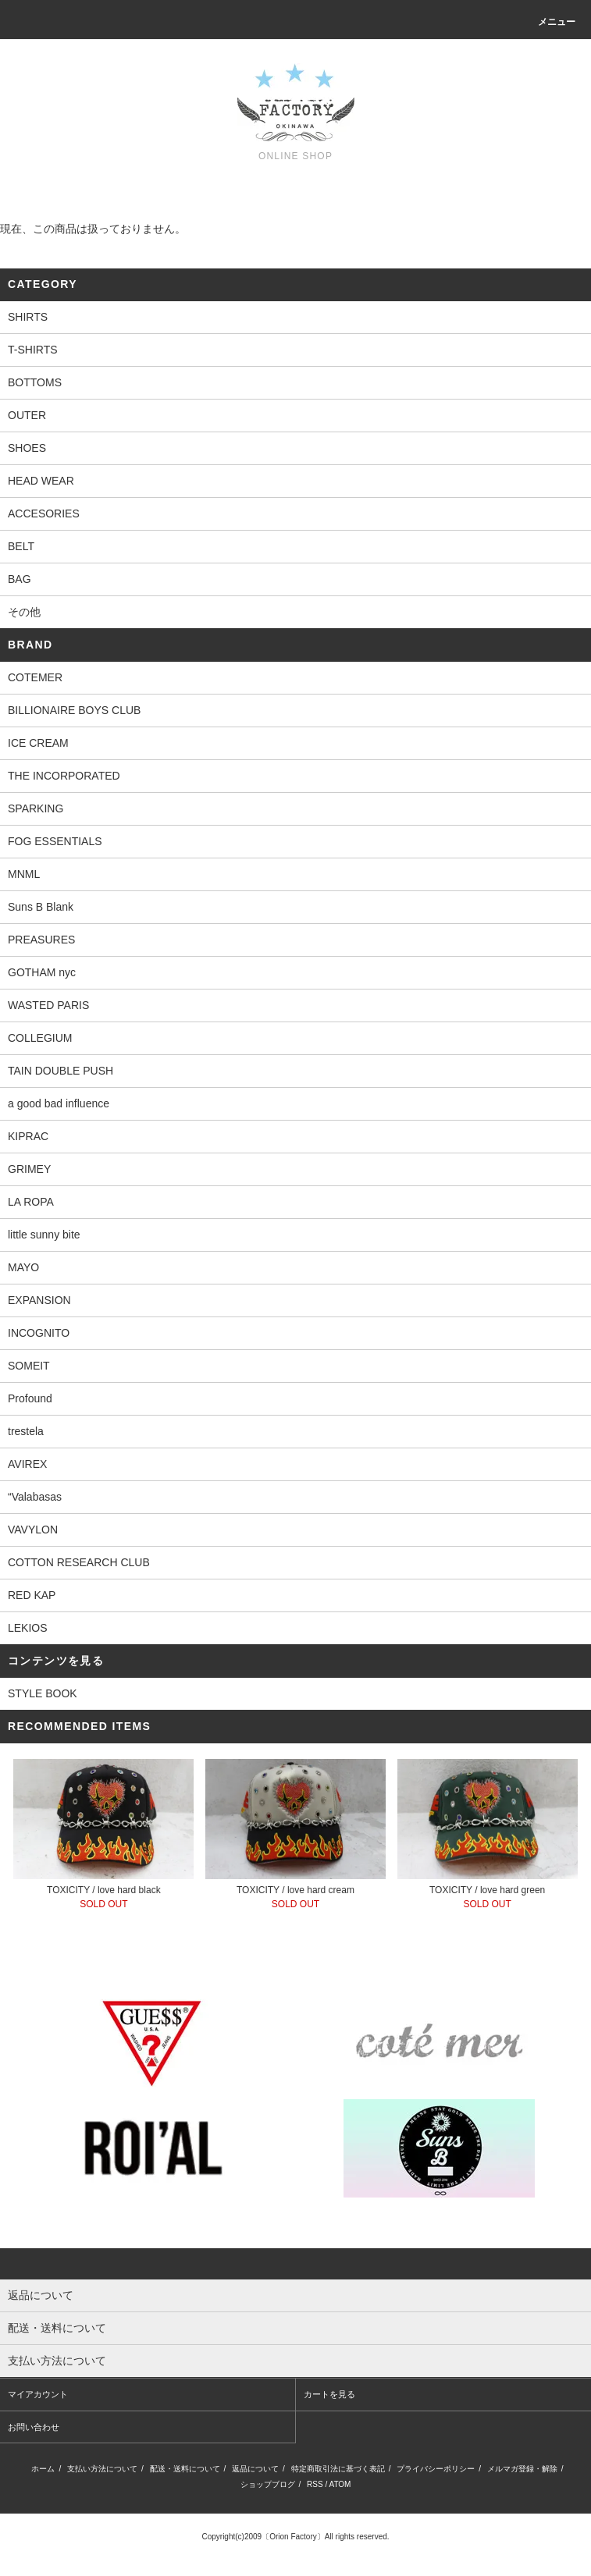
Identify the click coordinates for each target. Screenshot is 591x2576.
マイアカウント (38, 2394)
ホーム (43, 2468)
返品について (255, 2468)
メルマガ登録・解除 (522, 2468)
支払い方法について (102, 2468)
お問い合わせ (33, 2427)
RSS (315, 2484)
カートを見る (329, 2394)
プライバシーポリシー (436, 2468)
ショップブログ (267, 2484)
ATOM (340, 2484)
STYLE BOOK (42, 1693)
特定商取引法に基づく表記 (338, 2468)
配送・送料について (185, 2468)
